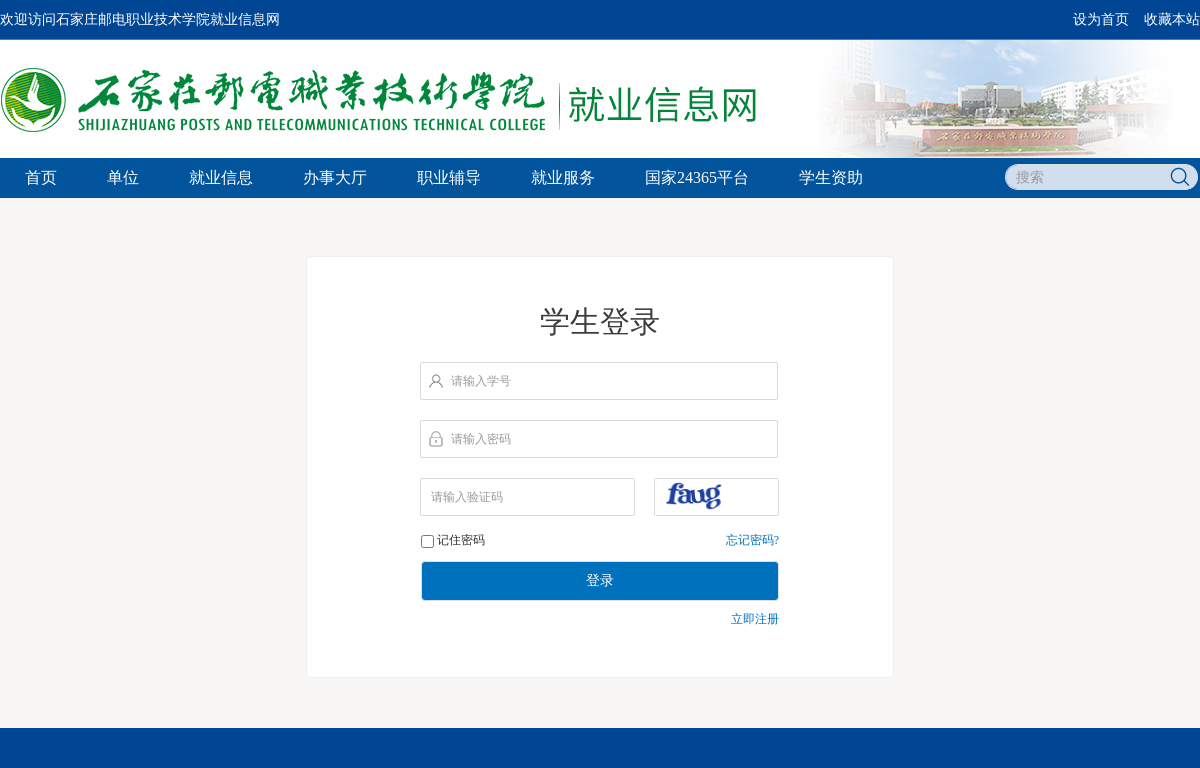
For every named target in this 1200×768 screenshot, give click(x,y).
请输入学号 (481, 381)
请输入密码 (481, 439)
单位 (123, 177)
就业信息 (221, 177)
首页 (41, 177)
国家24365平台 (697, 177)
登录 (600, 580)
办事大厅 (335, 177)
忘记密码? (752, 540)
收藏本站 (1172, 19)
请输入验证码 (467, 497)
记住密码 (461, 540)
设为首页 (1101, 19)
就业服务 (563, 177)
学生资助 (831, 177)
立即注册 (755, 619)
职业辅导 (449, 177)
